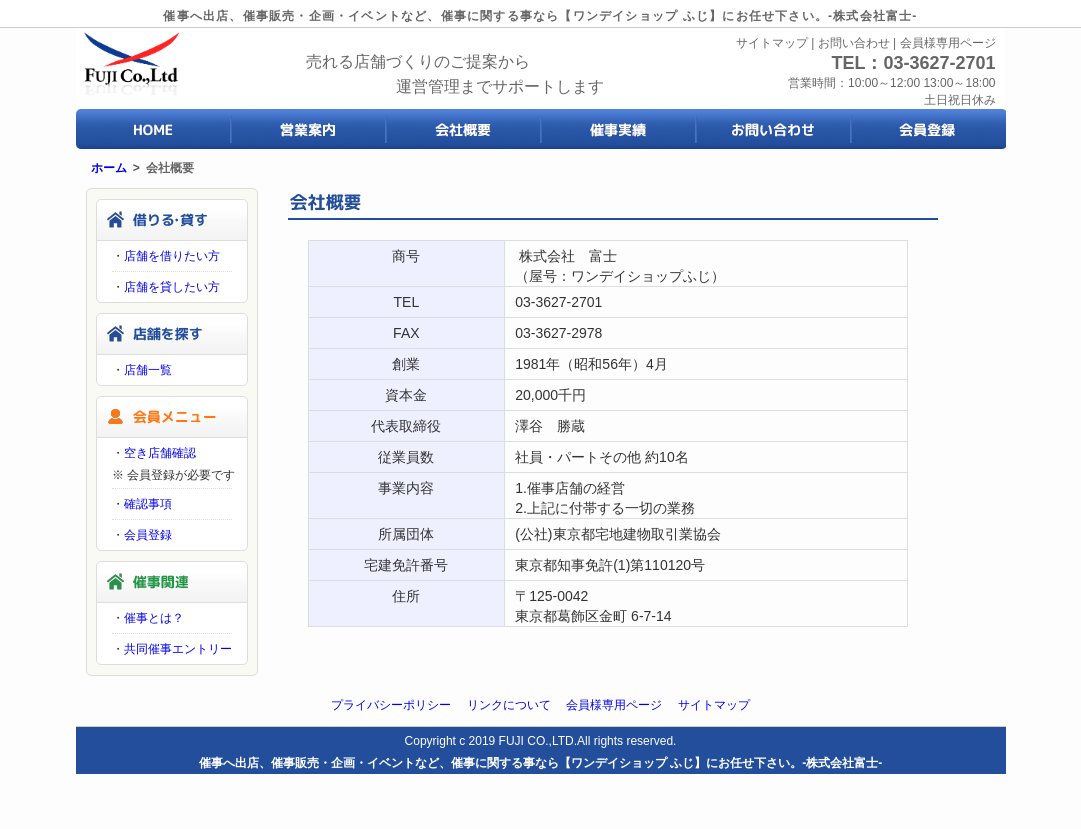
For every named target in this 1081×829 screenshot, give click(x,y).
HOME (153, 129)
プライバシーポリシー (391, 705)
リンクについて (509, 705)
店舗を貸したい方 (172, 287)
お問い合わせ (854, 43)
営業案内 (308, 129)
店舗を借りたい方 (172, 256)
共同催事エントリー (178, 649)
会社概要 (463, 129)
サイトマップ (772, 43)
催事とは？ (154, 618)
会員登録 (928, 129)
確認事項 (148, 504)
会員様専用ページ (948, 43)
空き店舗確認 (160, 453)
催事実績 (618, 129)
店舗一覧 (148, 370)
